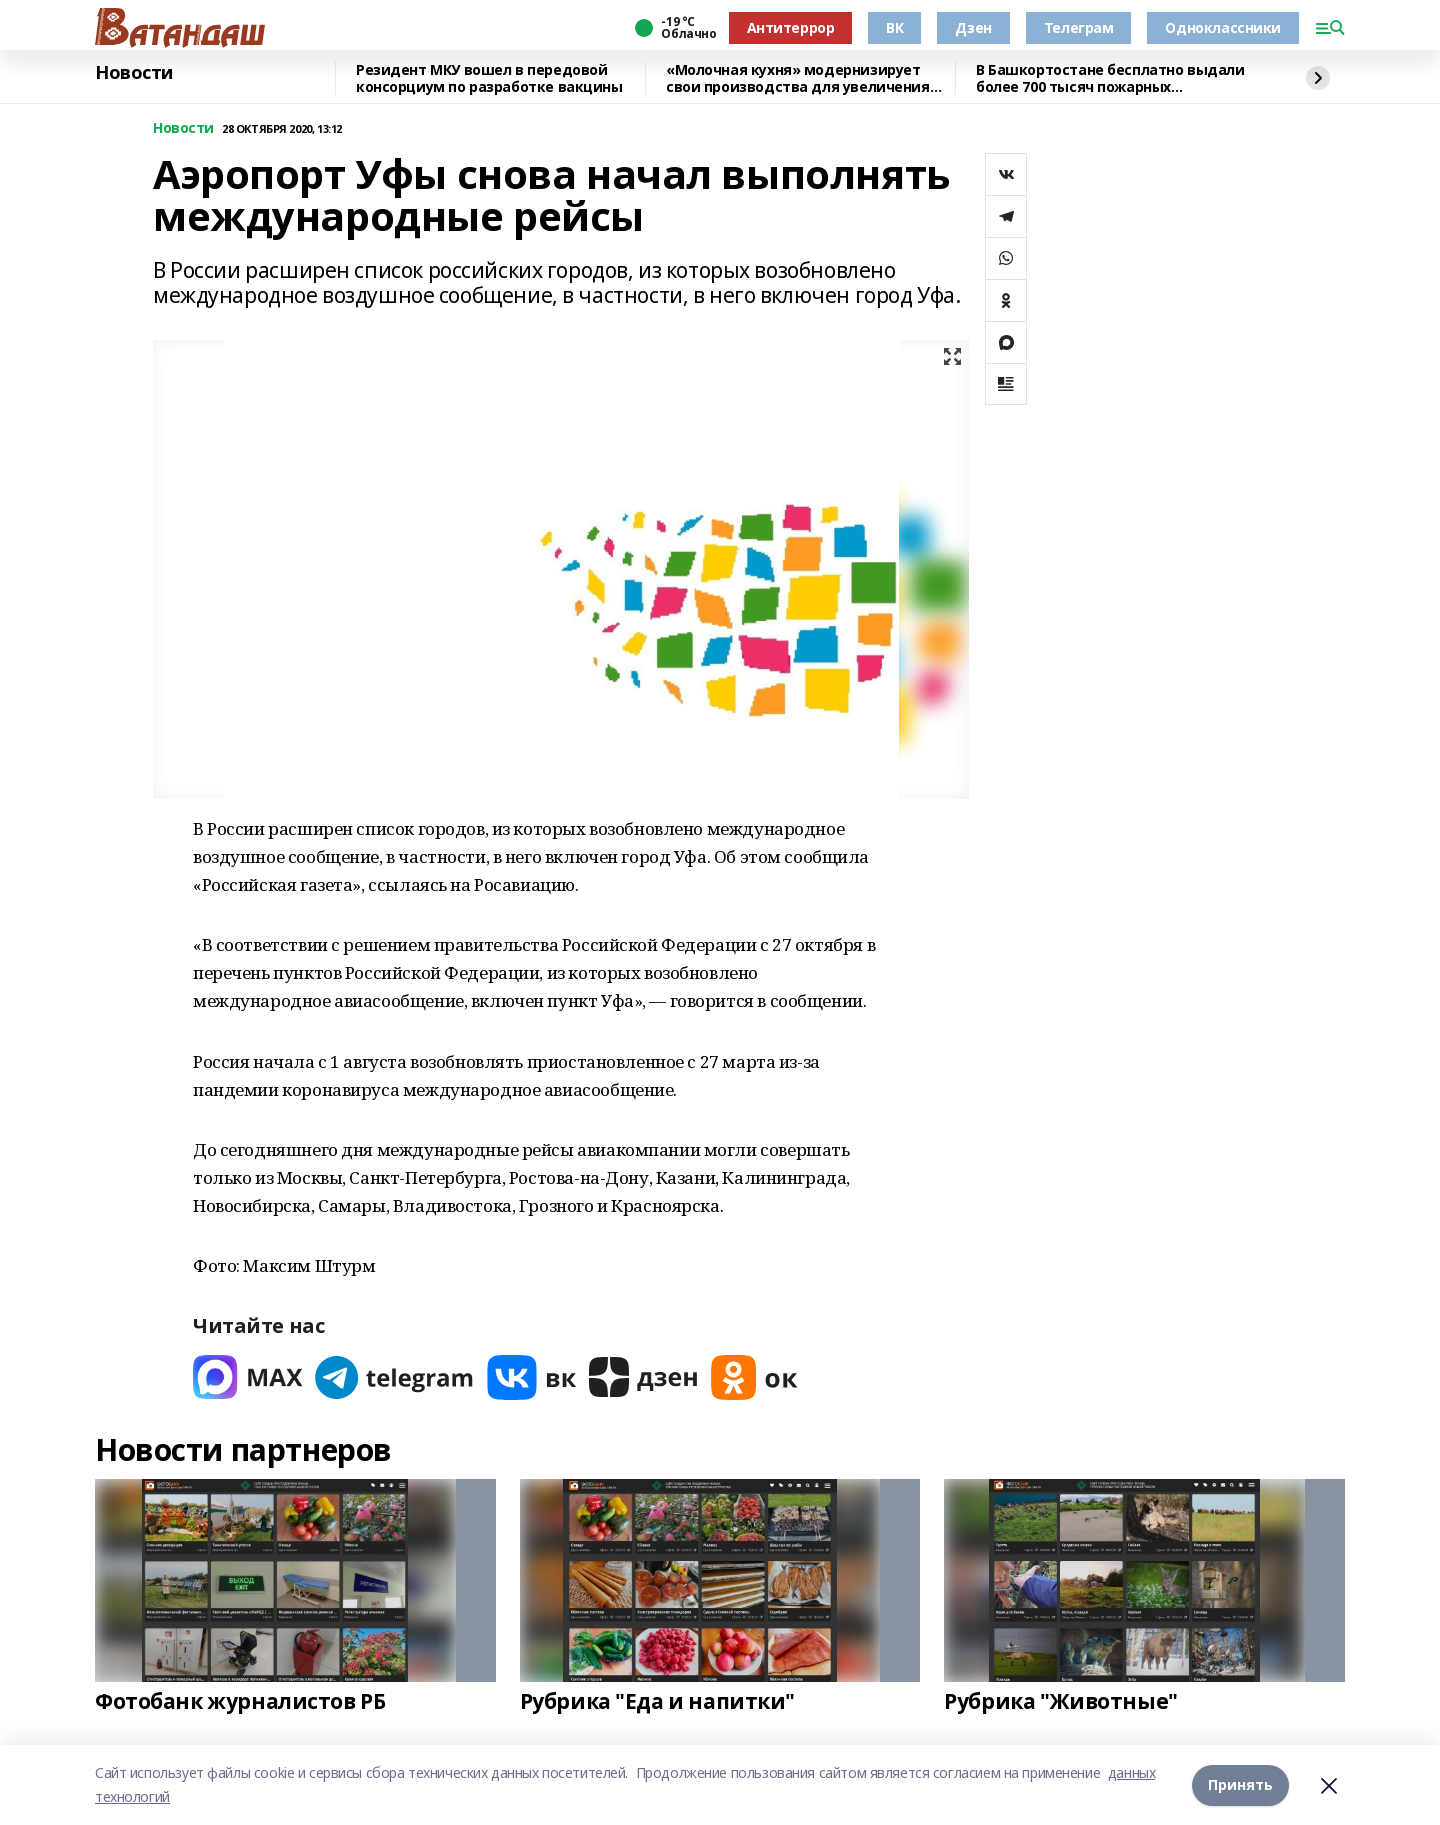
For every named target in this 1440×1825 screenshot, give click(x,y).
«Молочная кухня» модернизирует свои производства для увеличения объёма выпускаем (798, 78)
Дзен (973, 27)
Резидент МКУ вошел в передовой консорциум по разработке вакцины (489, 78)
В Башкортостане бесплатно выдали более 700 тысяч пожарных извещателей (1110, 78)
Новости (134, 73)
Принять (1240, 1784)
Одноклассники (1223, 27)
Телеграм (1079, 27)
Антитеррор (791, 27)
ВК (894, 27)
